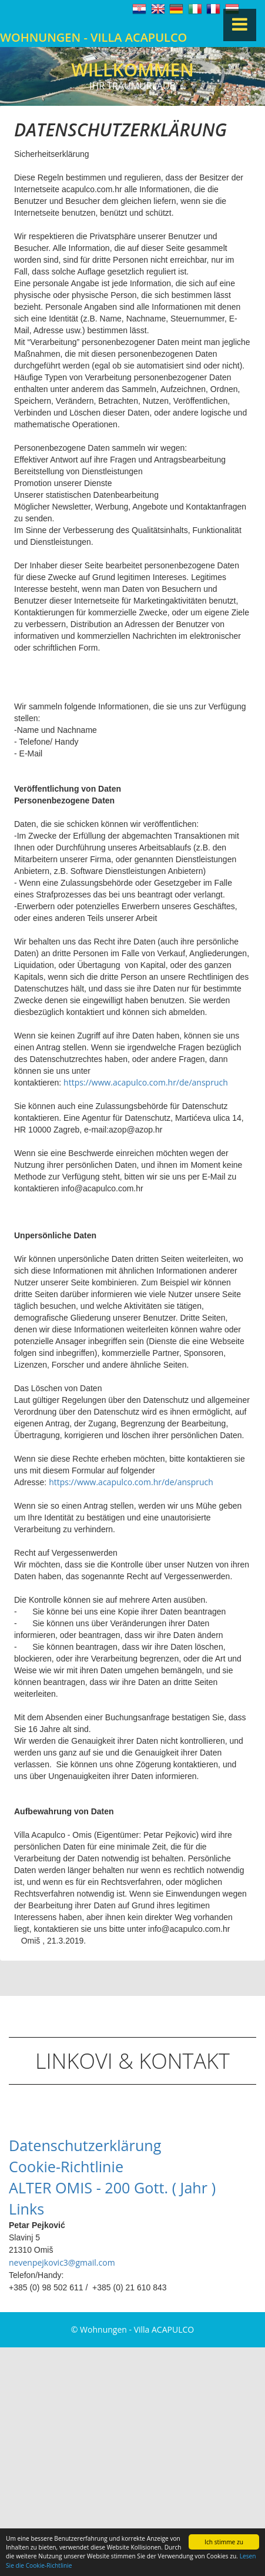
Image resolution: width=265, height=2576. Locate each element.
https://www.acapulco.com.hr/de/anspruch (145, 1082)
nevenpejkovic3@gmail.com (62, 2262)
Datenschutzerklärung (85, 2145)
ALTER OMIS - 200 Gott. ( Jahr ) (112, 2188)
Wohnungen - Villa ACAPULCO (93, 37)
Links (26, 2209)
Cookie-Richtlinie (66, 2166)
